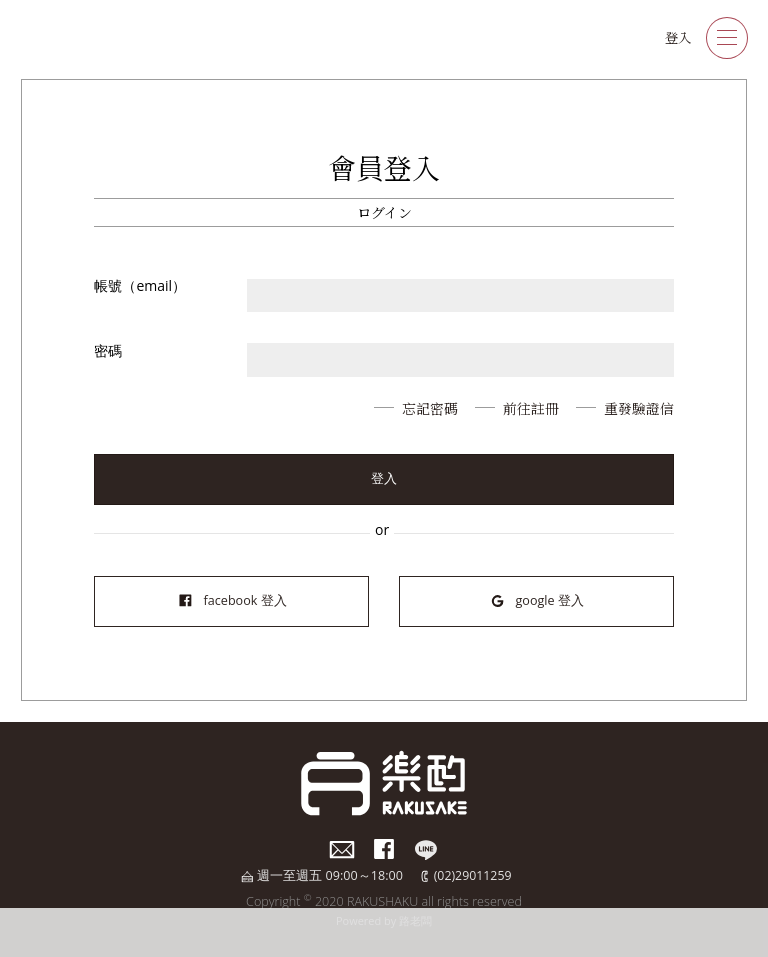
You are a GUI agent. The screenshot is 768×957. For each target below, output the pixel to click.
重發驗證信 (639, 408)
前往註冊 (530, 408)
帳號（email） (140, 285)
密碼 (108, 350)
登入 (677, 37)
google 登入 (536, 600)
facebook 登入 (232, 600)
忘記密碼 (428, 408)
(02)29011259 (472, 875)
